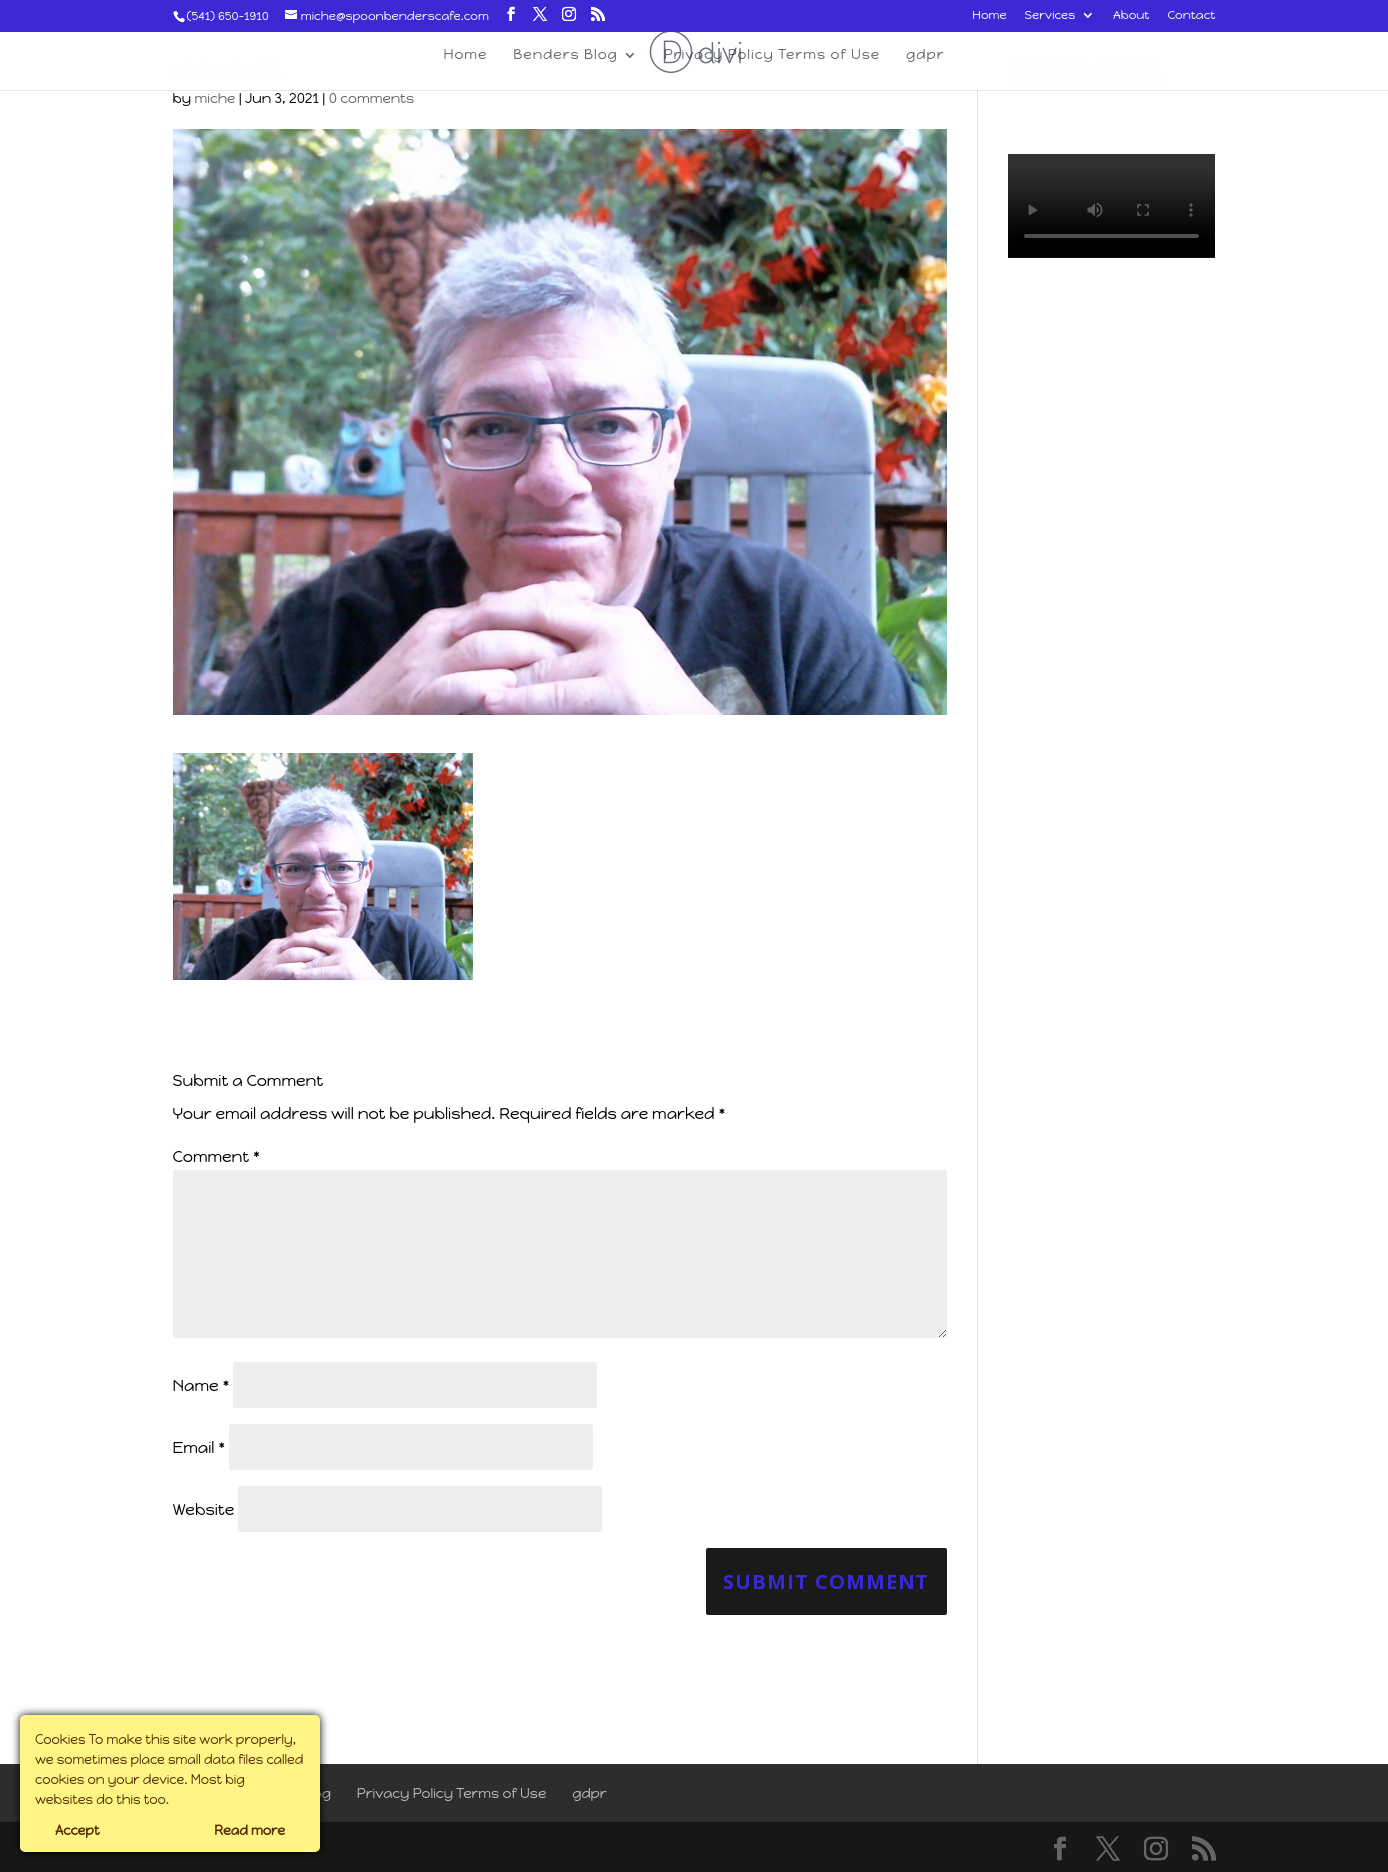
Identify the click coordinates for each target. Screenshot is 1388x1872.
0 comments (371, 98)
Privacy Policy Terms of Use (451, 1793)
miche (214, 98)
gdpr (589, 1793)
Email (199, 1447)
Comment (216, 1156)
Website (204, 1509)
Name (201, 1385)
